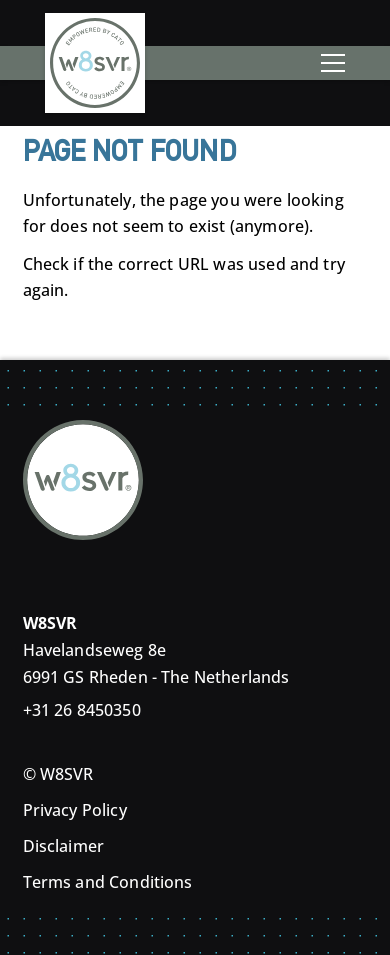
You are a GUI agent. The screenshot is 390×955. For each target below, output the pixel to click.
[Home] (95, 58)
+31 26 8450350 (82, 710)
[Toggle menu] (333, 63)
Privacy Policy (75, 810)
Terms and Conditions (108, 882)
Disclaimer (64, 846)
